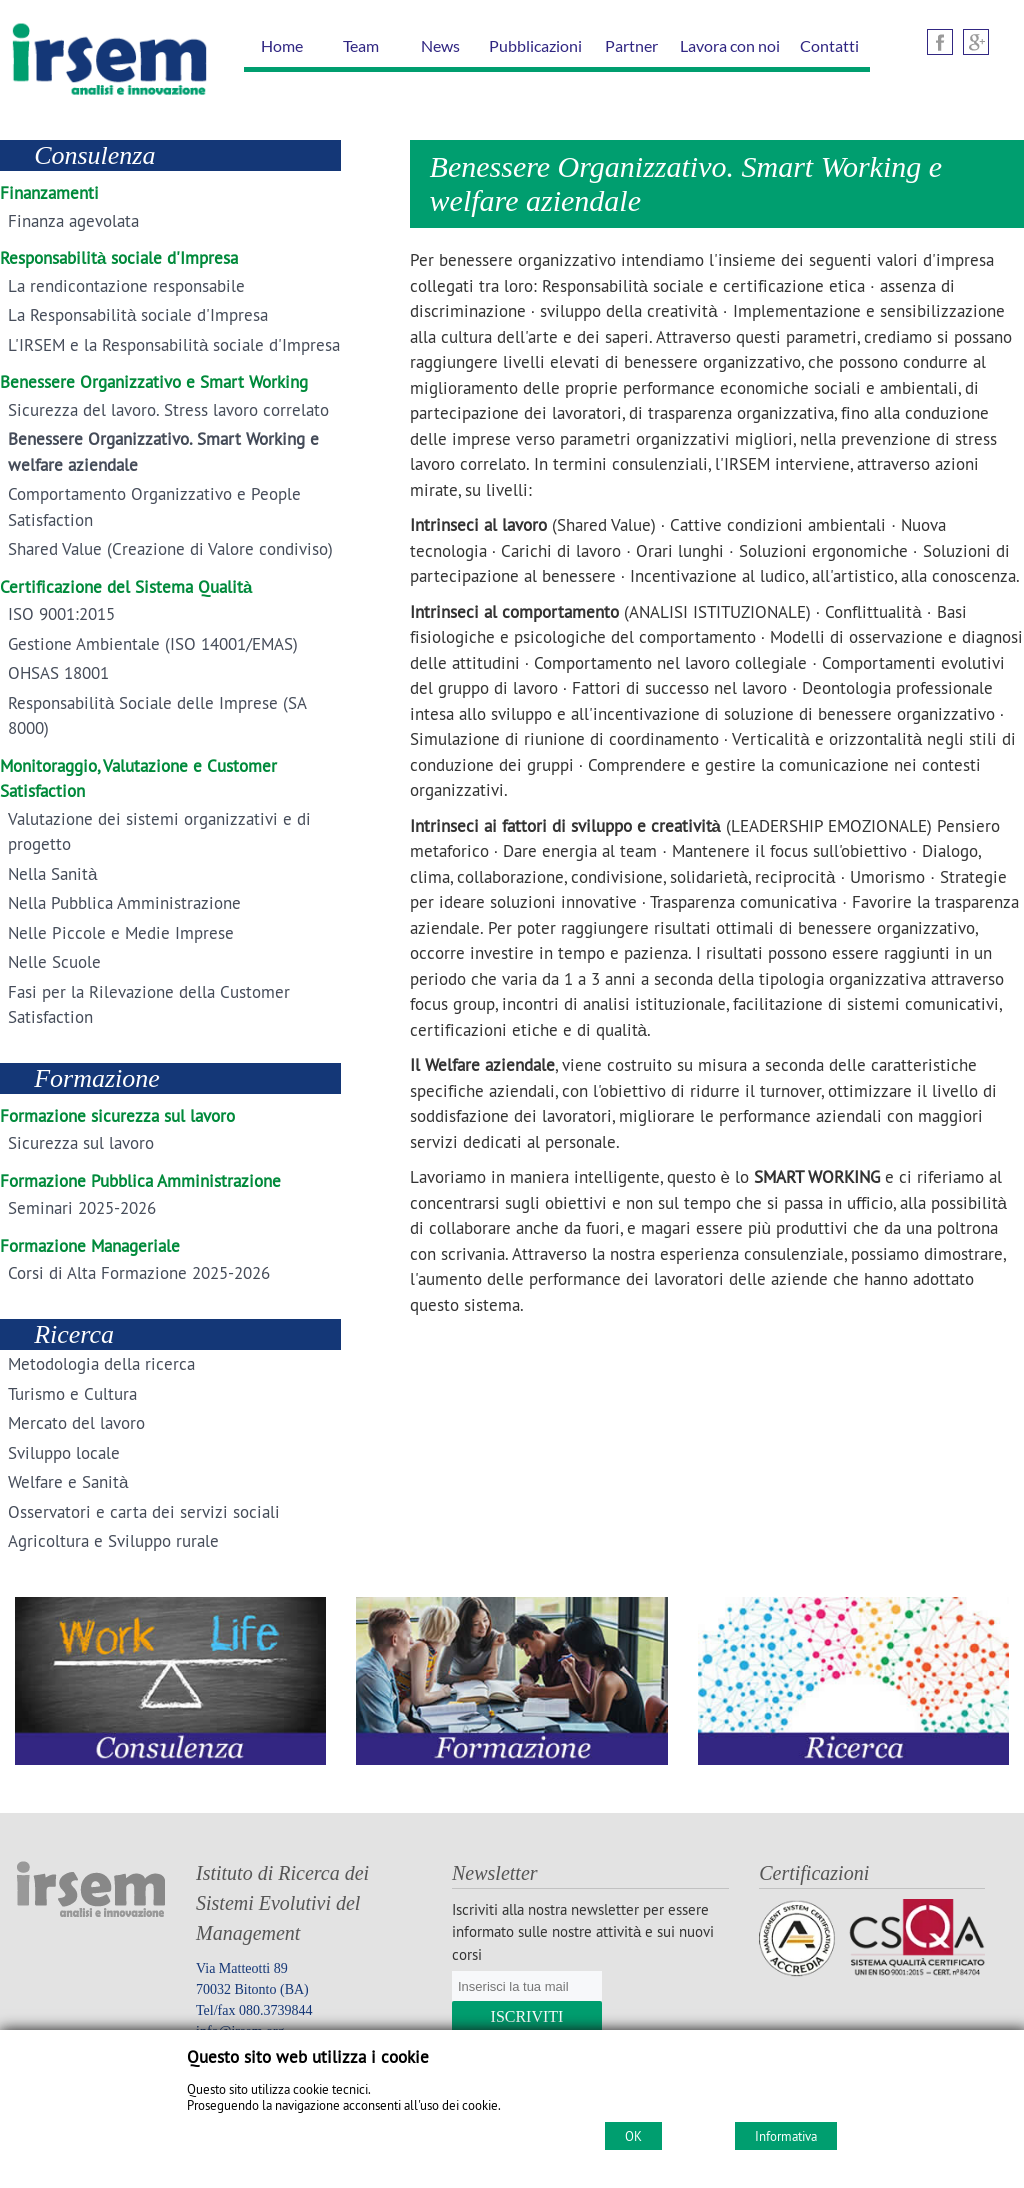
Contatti (829, 45)
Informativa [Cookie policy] (786, 2136)
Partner (631, 45)
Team (361, 45)
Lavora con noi (730, 45)
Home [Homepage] (282, 45)
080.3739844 (276, 2010)
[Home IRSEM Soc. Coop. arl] (104, 99)
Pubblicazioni (535, 45)
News (440, 45)
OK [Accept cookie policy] (633, 2136)
